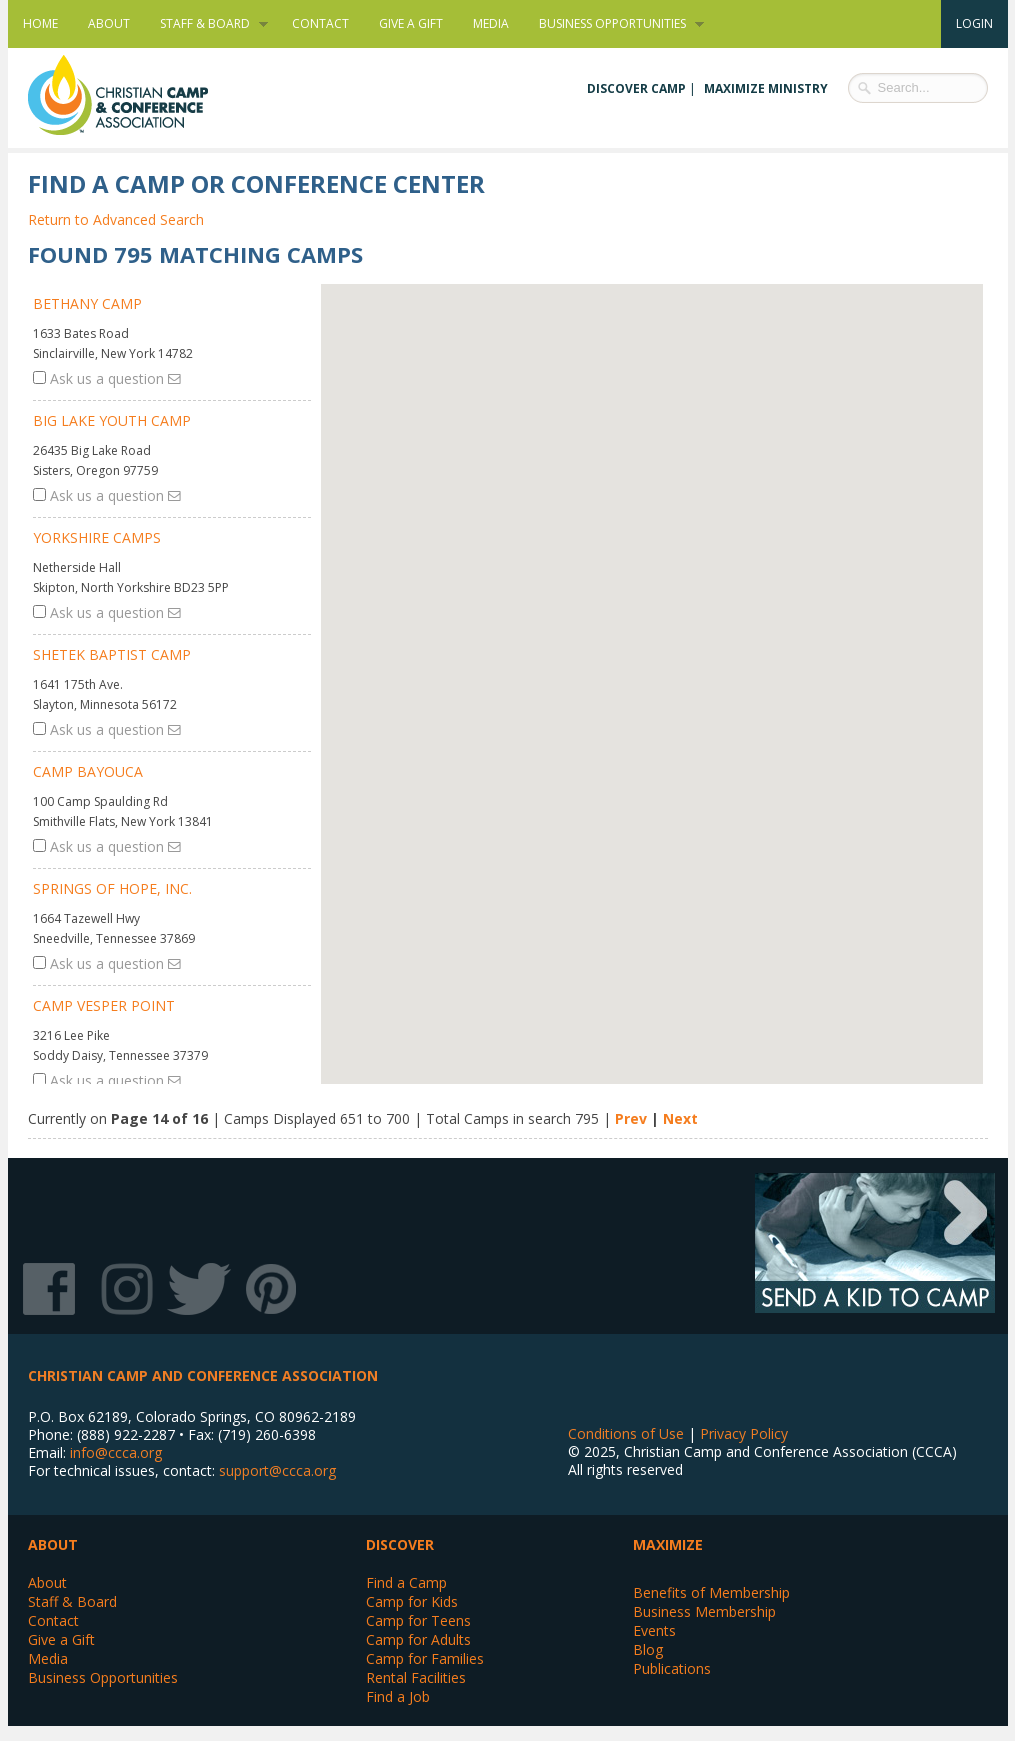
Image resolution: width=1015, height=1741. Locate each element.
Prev (631, 1118)
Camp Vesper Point (104, 1005)
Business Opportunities (614, 24)
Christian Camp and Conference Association (138, 95)
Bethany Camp (87, 303)
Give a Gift (411, 23)
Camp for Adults (418, 1639)
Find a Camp (406, 1582)
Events (654, 1630)
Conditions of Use (626, 1433)
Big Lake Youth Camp (112, 420)
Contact (320, 23)
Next (680, 1118)
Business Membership (704, 1611)
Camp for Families (425, 1658)
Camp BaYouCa (88, 771)
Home (40, 23)
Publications (672, 1668)
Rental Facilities (416, 1677)
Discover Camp (636, 88)
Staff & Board (206, 24)
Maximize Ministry (766, 88)
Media (491, 23)
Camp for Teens (418, 1620)
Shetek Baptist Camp (112, 654)
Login (974, 23)
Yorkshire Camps (97, 537)
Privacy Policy (744, 1433)
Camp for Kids (412, 1601)
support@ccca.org (277, 1470)
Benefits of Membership (711, 1592)
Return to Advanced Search (116, 219)
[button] (669, 889)
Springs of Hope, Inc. (112, 888)
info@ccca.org (116, 1452)
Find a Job (398, 1696)
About (109, 23)
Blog (648, 1649)
